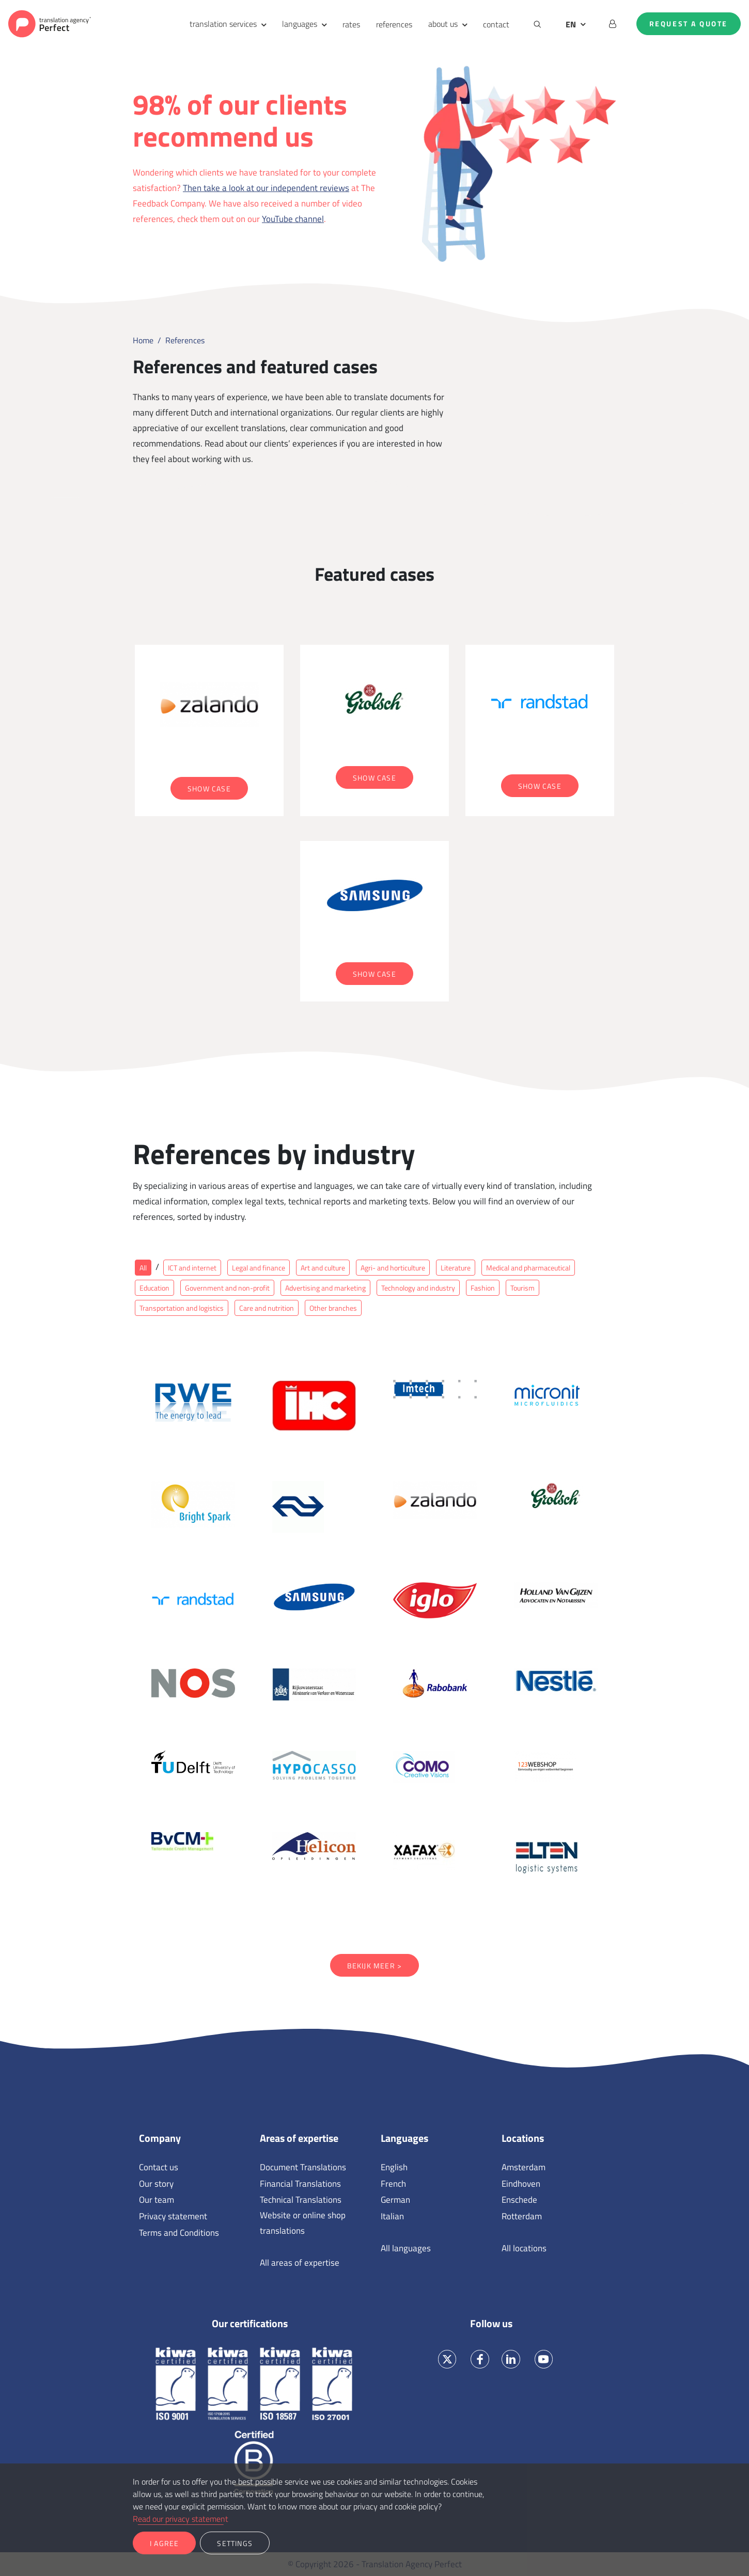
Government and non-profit (227, 1287)
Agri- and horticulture (393, 1267)
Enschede (519, 2199)
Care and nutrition (266, 1307)
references (394, 24)
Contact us (158, 2167)
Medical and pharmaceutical (528, 1267)
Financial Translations (300, 2183)
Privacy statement (173, 2216)
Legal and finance (258, 1267)
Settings (235, 2543)
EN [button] (571, 24)
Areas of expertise (299, 2138)
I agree (164, 2543)
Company (160, 2138)
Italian (392, 2216)
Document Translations (303, 2167)
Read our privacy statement (180, 2519)
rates (351, 24)
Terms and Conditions (179, 2232)
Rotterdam (522, 2216)
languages (299, 24)
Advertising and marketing (325, 1287)
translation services (223, 24)
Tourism (522, 1287)
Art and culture (323, 1267)
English (394, 2167)
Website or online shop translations (303, 2222)
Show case (209, 788)
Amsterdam (523, 2167)
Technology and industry (418, 1287)
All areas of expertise (299, 2262)
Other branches (333, 1307)
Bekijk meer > (374, 1965)
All (143, 1267)
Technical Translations (300, 2199)
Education (154, 1287)
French (393, 2183)
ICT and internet (192, 1267)
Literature (456, 1267)
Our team (156, 2199)
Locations (523, 2138)
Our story (156, 2183)
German (395, 2199)
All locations (524, 2248)
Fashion (483, 1287)
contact (496, 24)
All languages (406, 2248)
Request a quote (688, 23)
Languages (404, 2138)
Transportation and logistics (181, 1307)
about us (443, 24)
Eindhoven (521, 2183)
